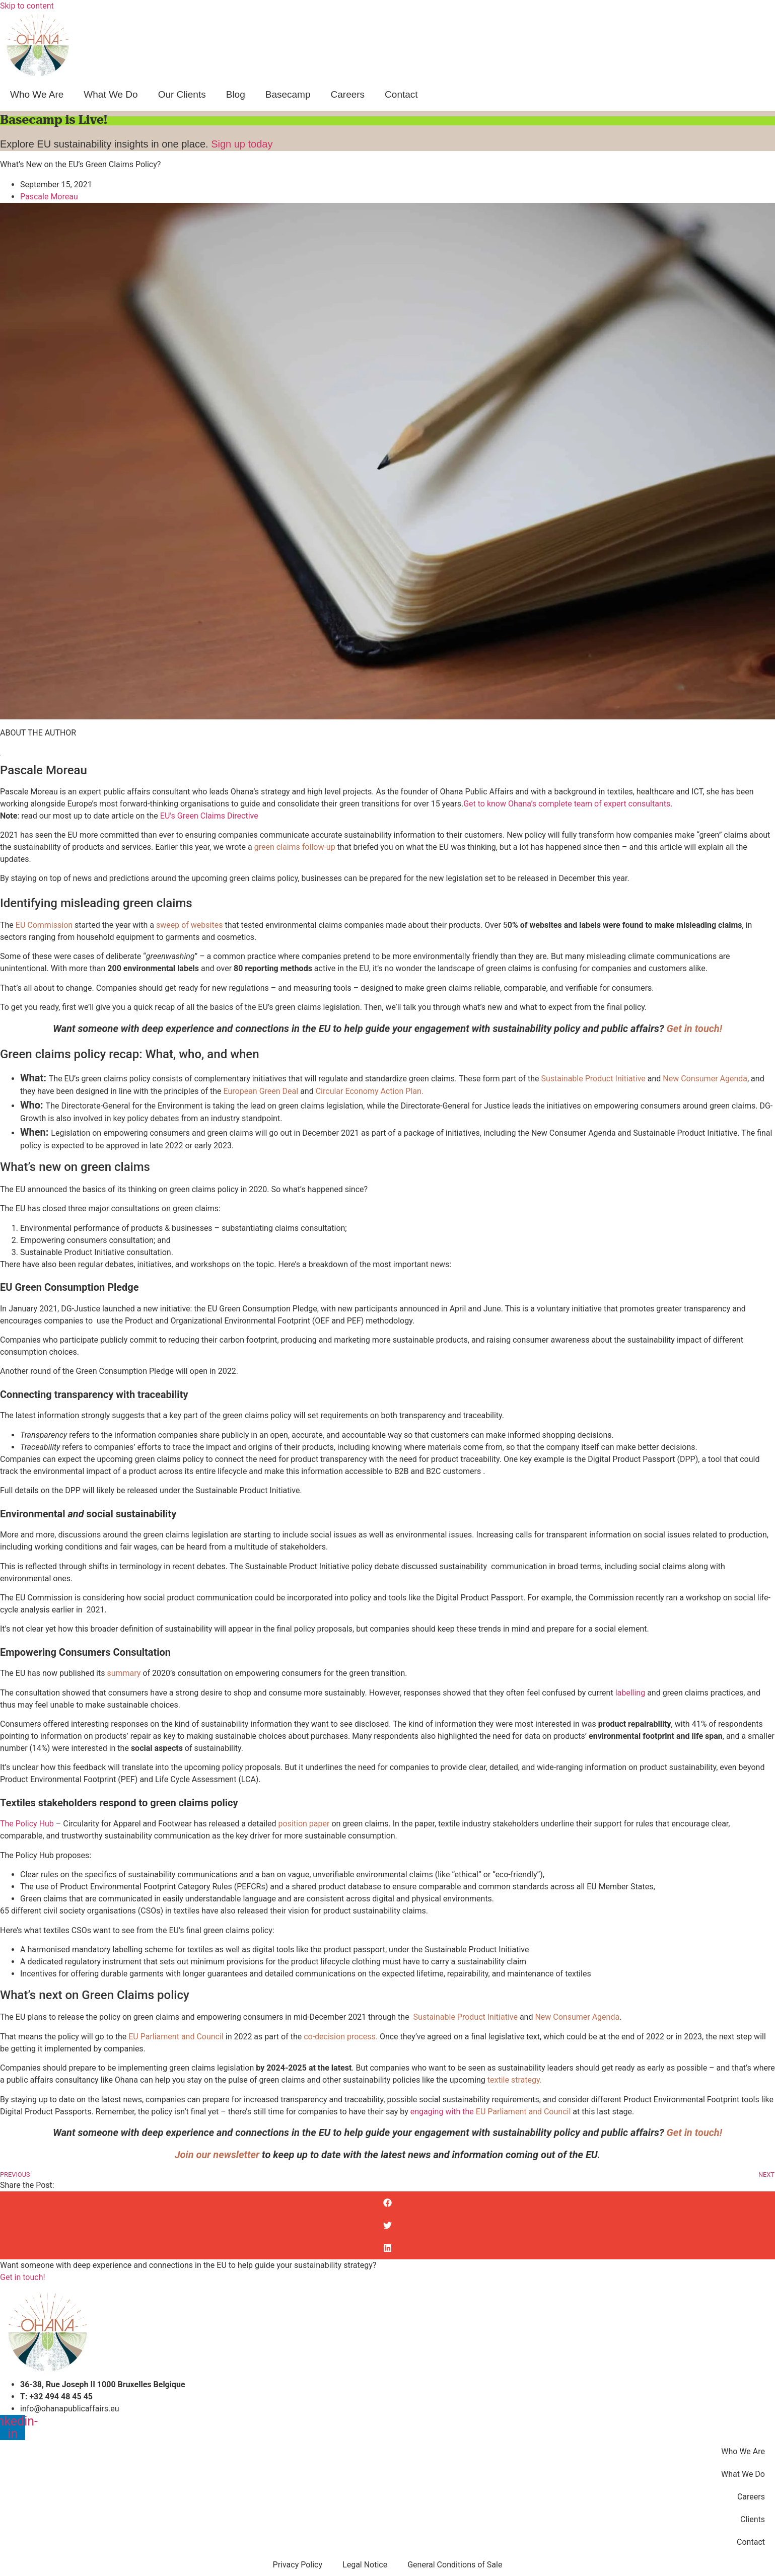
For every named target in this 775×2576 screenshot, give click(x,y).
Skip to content (27, 6)
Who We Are (36, 94)
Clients (752, 2519)
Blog (235, 94)
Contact (401, 94)
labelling (630, 1693)
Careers (348, 94)
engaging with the (443, 2111)
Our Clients (182, 94)
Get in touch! (22, 2277)
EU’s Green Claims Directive (210, 816)
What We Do (110, 94)
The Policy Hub (27, 1823)
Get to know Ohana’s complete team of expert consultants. (567, 803)
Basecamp (288, 94)
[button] (387, 2202)
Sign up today (241, 144)
